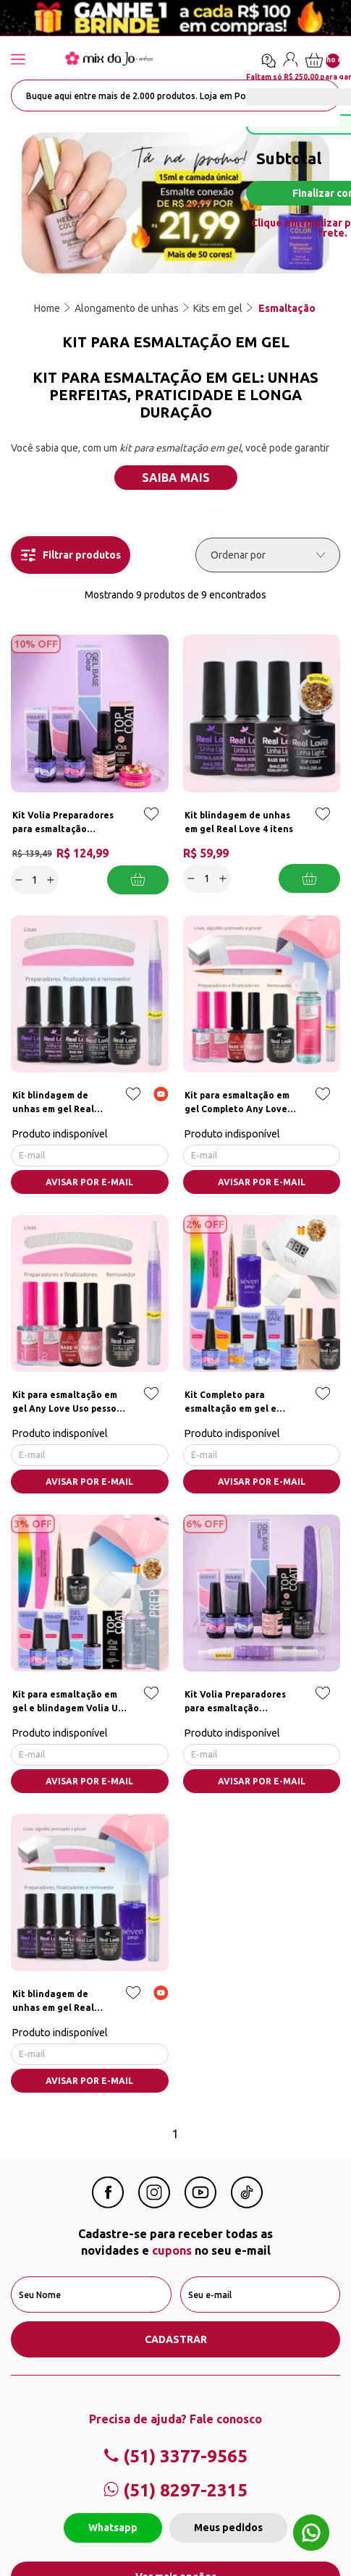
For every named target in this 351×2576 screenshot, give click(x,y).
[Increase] (51, 879)
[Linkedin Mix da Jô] (247, 2204)
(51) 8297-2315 (175, 2490)
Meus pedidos (228, 2527)
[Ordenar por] (267, 555)
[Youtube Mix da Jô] (200, 2204)
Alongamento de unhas (127, 308)
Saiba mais (176, 477)
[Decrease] (19, 879)
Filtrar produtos (71, 555)
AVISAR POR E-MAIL (89, 1182)
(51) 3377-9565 (175, 2456)
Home (47, 308)
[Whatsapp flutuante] (311, 2534)
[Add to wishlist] (151, 824)
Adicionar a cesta (137, 879)
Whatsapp (113, 2527)
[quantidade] (35, 879)
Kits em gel (217, 308)
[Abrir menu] (32, 60)
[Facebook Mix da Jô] (108, 2204)
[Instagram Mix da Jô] (154, 2204)
